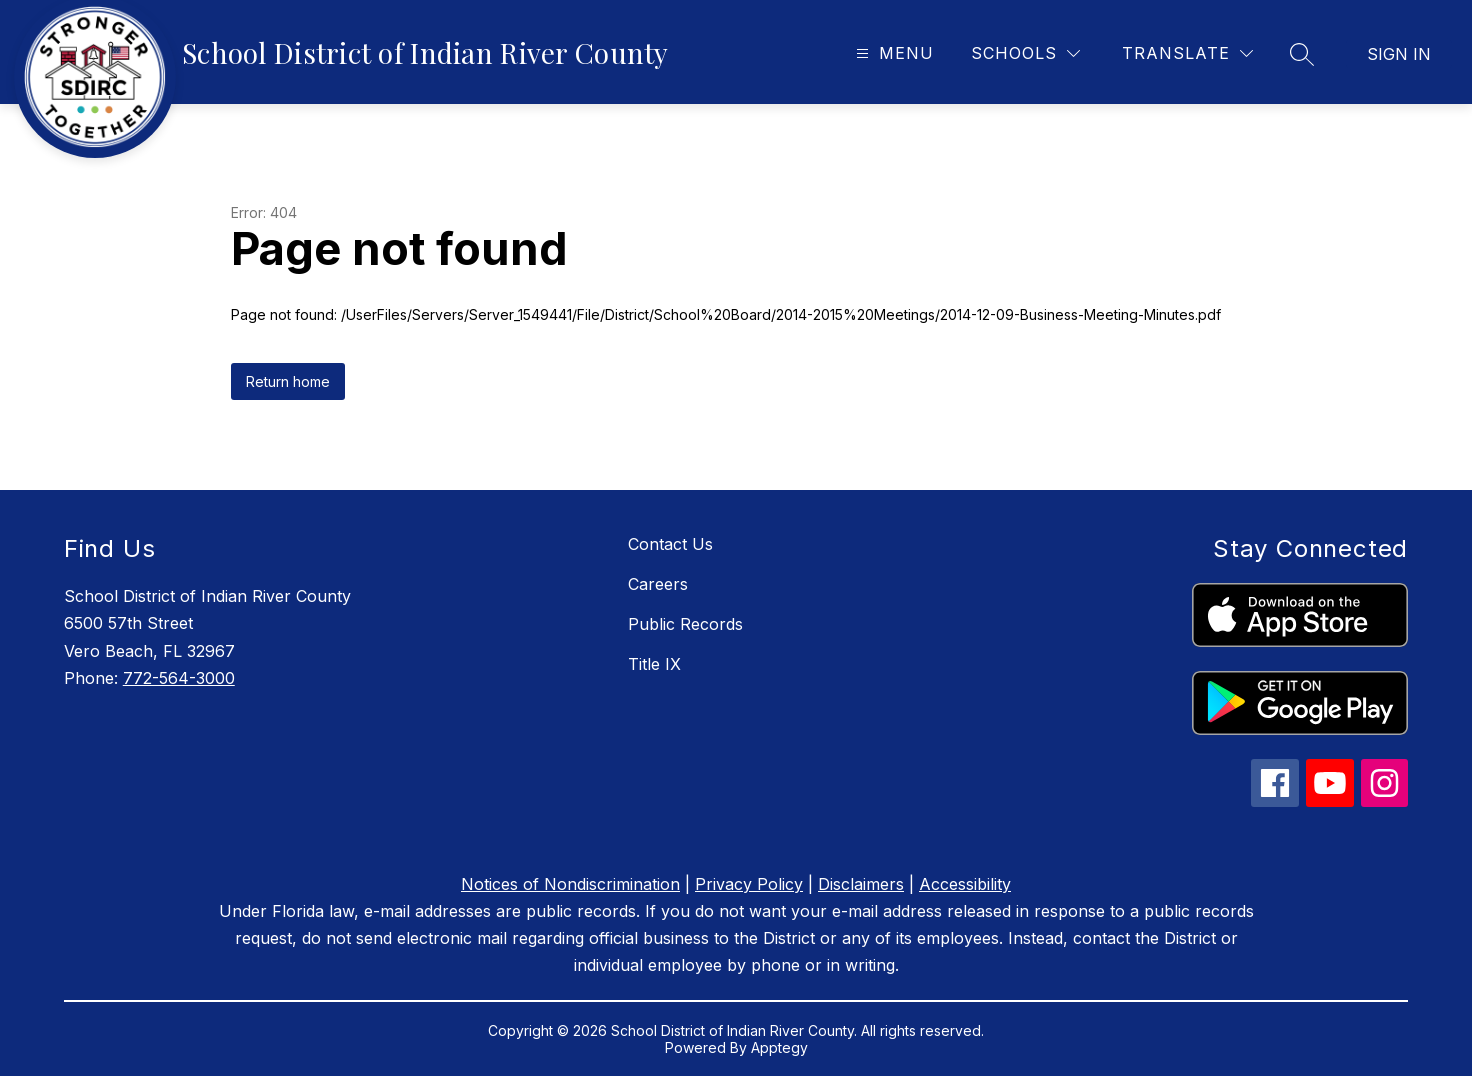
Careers (658, 584)
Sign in (1399, 54)
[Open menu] (892, 53)
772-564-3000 (179, 678)
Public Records (685, 624)
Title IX (654, 664)
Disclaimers (861, 884)
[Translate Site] (1187, 53)
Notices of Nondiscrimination (570, 884)
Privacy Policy (749, 884)
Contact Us (670, 544)
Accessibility (965, 884)
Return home (288, 381)
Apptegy (779, 1047)
